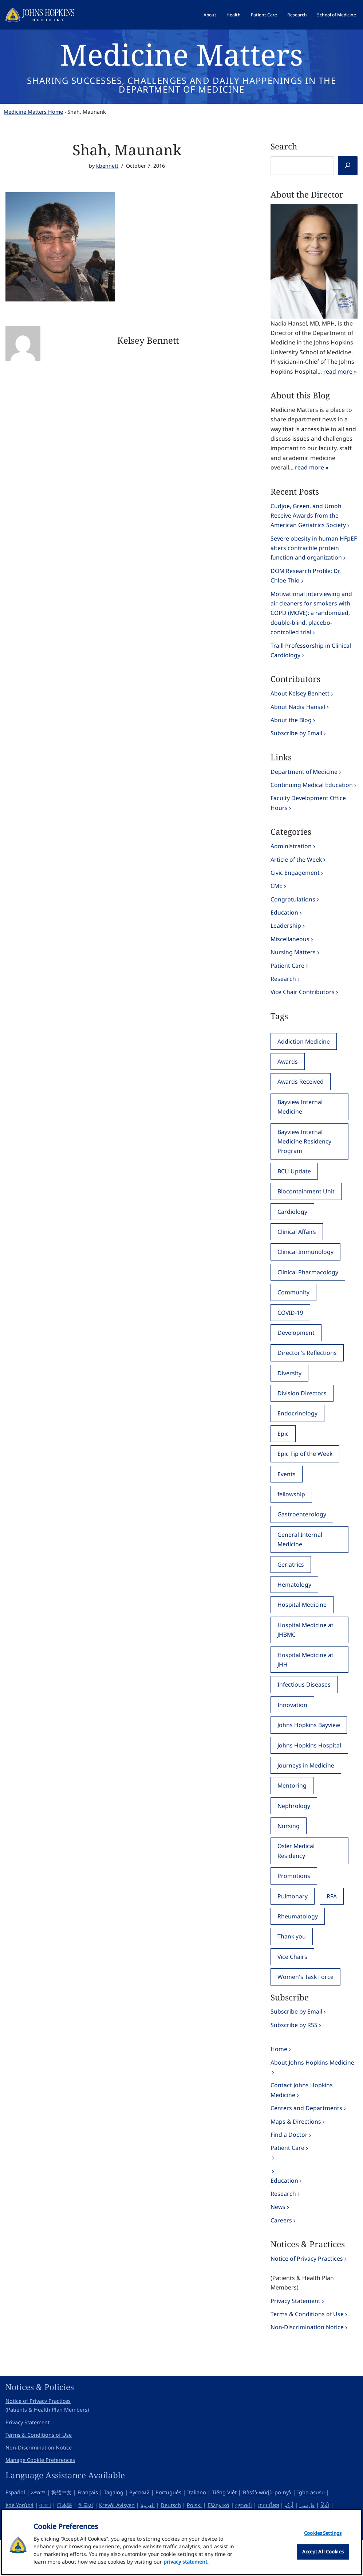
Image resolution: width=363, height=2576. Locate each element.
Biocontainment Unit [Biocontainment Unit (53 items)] (306, 1208)
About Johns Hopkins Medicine (313, 2092)
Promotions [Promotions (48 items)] (293, 1903)
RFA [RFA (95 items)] (332, 1924)
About (210, 15)
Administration (291, 857)
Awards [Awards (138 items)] (287, 1076)
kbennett (107, 165)
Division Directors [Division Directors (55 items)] (302, 1413)
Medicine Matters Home (33, 111)
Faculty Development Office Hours (308, 813)
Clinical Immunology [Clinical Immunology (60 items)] (305, 1270)
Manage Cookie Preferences (40, 2496)
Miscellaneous (290, 951)
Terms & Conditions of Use (307, 2349)
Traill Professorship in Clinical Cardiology (311, 658)
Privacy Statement (295, 2336)
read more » (340, 373)
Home (279, 2078)
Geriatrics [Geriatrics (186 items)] (290, 1587)
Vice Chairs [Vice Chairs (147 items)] (292, 1985)
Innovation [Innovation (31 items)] (292, 1729)
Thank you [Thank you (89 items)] (291, 1964)
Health (233, 15)
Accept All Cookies (323, 2551)
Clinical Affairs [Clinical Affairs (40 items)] (296, 1249)
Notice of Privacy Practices (307, 2292)
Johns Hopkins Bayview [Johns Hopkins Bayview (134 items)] (309, 1750)
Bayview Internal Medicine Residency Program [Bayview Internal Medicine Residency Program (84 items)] (304, 1157)
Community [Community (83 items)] (293, 1310)
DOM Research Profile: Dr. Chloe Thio (306, 581)
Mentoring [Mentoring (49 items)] (292, 1811)
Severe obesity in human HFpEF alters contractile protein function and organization (314, 553)
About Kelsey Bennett (300, 702)
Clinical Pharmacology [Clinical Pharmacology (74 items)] (307, 1290)
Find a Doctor (289, 2166)
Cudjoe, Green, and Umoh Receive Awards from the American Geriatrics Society (308, 519)
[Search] (348, 165)
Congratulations (293, 911)
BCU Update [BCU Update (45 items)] (294, 1188)
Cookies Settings (323, 2533)
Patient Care (264, 15)
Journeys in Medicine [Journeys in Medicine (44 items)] (306, 1791)
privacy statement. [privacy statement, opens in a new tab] (186, 2561)
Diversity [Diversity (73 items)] (289, 1392)
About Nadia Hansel (298, 715)
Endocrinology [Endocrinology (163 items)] (297, 1433)
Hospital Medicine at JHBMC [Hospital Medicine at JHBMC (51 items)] (305, 1653)
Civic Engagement (295, 884)
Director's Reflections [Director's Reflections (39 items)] (307, 1372)
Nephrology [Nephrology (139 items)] (293, 1832)
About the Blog (291, 729)
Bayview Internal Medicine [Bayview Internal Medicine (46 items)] (300, 1122)
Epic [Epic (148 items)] (283, 1454)
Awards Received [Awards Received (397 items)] (300, 1096)
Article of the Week (297, 870)
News (278, 2240)
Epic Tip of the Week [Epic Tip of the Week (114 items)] (305, 1474)
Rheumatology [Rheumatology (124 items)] (297, 1944)
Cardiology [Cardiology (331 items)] (292, 1228)
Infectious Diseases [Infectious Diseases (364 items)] (304, 1709)
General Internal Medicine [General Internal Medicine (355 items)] (300, 1561)
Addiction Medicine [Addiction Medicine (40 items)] (303, 1055)
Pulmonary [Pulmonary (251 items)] (292, 1924)
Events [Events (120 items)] (286, 1495)
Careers (281, 2254)
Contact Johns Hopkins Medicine (302, 2120)
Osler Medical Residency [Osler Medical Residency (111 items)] (296, 1877)
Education (284, 924)
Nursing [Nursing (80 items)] (288, 1852)
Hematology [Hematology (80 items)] (294, 1607)
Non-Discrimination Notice (307, 2363)
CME (277, 897)
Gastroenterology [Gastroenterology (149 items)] (302, 1536)
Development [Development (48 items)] (296, 1351)
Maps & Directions (296, 2152)
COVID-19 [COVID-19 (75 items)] (290, 1331)
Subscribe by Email (296, 742)
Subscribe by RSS (294, 2054)
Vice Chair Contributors (303, 1006)
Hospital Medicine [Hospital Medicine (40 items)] (302, 1628)
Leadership (286, 938)
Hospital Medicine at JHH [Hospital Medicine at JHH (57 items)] (305, 1683)
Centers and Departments (306, 2139)
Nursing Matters (293, 965)
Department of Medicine (304, 781)
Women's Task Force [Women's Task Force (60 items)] (305, 2006)
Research (297, 15)
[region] (181, 2542)
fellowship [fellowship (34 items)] (291, 1515)
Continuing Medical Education (312, 795)
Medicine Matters (181, 54)
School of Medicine (336, 15)
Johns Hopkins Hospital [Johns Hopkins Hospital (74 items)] (309, 1770)
